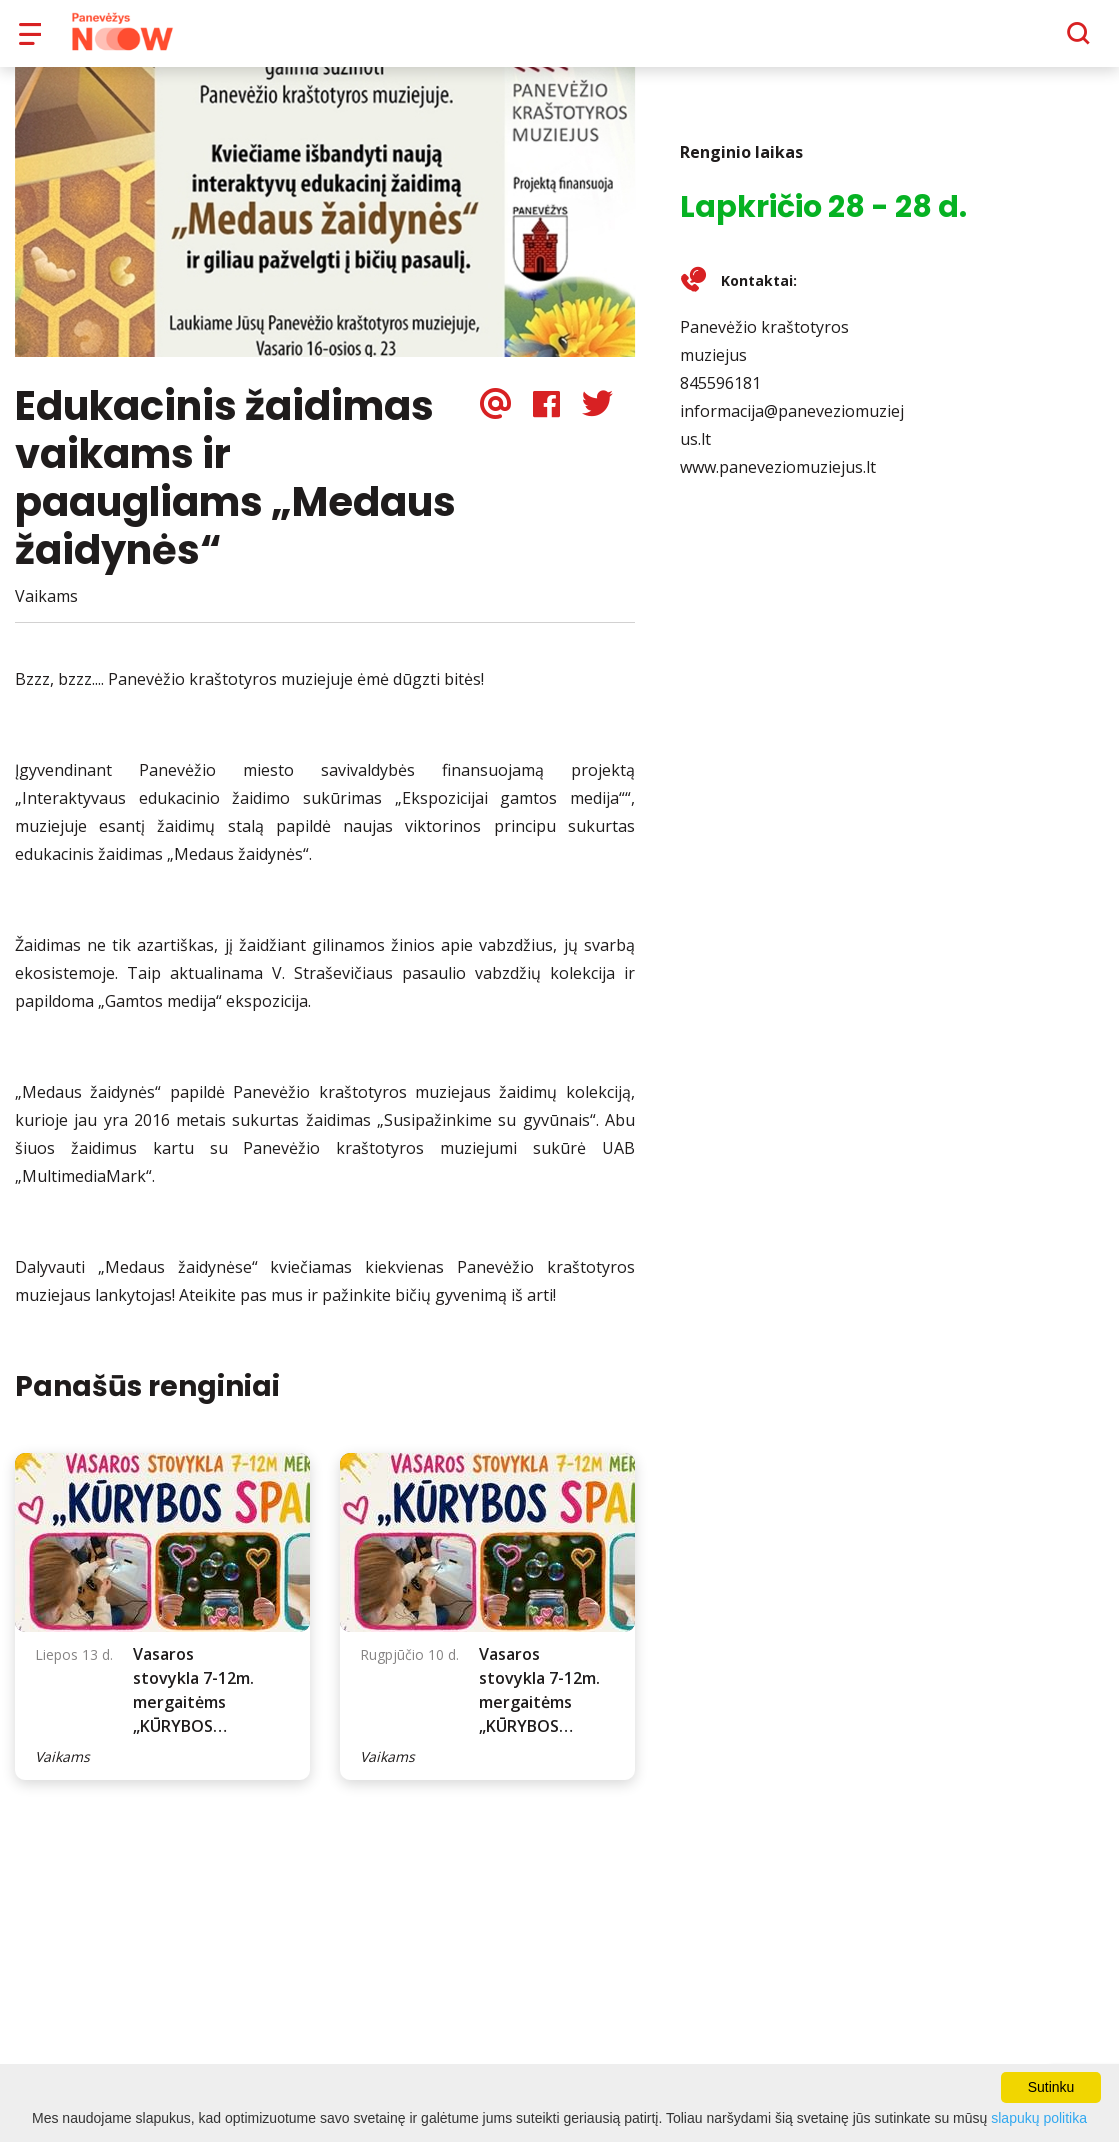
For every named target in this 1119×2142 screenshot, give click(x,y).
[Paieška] (1023, 41)
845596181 (720, 397)
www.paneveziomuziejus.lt (778, 481)
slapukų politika (1039, 2118)
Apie (585, 40)
